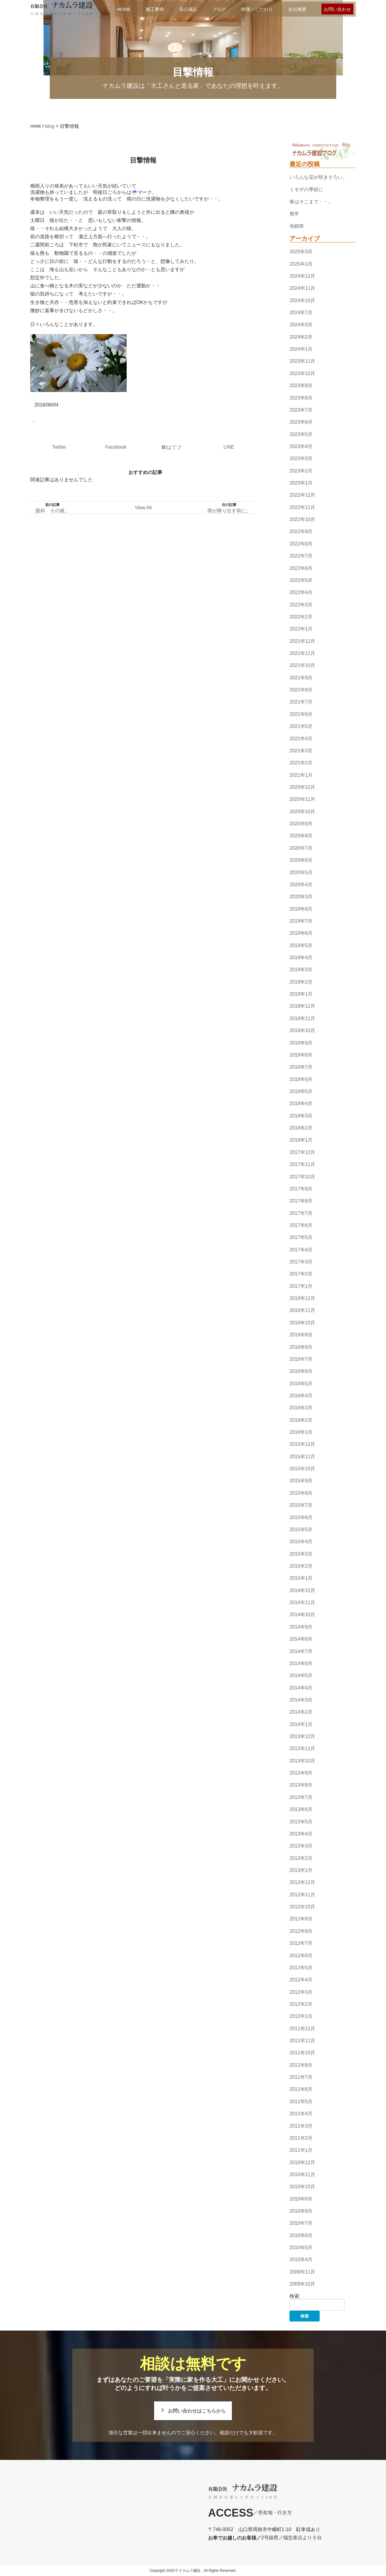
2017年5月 (301, 1237)
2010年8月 (301, 2211)
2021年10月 (302, 665)
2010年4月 (301, 2259)
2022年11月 (302, 507)
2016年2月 (301, 1420)
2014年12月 (302, 1590)
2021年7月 (301, 702)
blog (49, 126)
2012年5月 (301, 1967)
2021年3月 (301, 750)
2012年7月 (301, 1943)
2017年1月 (301, 1286)
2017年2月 (301, 1274)
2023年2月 (301, 470)
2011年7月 (301, 2077)
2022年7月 (301, 555)
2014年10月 (302, 1614)
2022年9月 (301, 531)
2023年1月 (301, 482)
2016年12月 (302, 1298)
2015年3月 (301, 1554)
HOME (124, 9)
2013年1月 (301, 1870)
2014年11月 (302, 1602)
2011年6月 (301, 2089)
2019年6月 (301, 933)
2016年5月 (301, 1383)
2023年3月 (301, 458)
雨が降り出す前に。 (229, 510)
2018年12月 (302, 1006)
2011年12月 (302, 2028)
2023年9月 (301, 385)
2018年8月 (301, 1054)
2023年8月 (301, 397)
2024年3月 (301, 324)
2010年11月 (302, 2174)
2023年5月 (301, 434)
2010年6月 (301, 2235)
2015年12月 (302, 1444)
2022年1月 (301, 629)
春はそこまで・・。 (311, 201)
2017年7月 (301, 1213)
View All (143, 507)
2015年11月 (302, 1456)
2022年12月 (302, 495)
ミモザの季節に (306, 189)
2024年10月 (302, 300)
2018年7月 (301, 1067)
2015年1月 (301, 1578)
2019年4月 (301, 957)
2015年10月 (302, 1468)
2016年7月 (301, 1359)
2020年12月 (302, 787)
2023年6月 (301, 422)
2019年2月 (301, 982)
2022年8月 (301, 543)
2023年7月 (301, 409)
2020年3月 (301, 896)
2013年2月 (301, 1858)
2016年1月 (301, 1432)
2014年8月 (301, 1639)
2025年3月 (301, 251)
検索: (295, 2296)
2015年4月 (301, 1541)
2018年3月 (301, 1115)
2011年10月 (302, 2053)
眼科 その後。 (52, 510)
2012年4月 (301, 1979)
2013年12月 (302, 1736)
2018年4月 (301, 1103)
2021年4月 (301, 738)
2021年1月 (301, 775)
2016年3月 (301, 1408)
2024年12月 (302, 276)
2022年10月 (302, 519)
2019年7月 (301, 921)
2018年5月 (301, 1091)
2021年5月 (301, 726)
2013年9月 (301, 1772)
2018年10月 (302, 1030)
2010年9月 (301, 2198)
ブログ (219, 9)
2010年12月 (302, 2162)
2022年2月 (301, 616)
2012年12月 (302, 1882)
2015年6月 (301, 1517)
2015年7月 (301, 1505)
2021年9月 (301, 677)
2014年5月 (301, 1675)
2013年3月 (301, 1845)
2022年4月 (301, 592)
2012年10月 (302, 1906)
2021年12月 (302, 641)
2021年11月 (302, 653)
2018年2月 (301, 1127)
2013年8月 (301, 1785)
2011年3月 (301, 2126)
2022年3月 (301, 604)
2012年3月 (301, 1992)
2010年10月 (302, 2186)
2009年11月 (302, 2271)
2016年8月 (301, 1347)
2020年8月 (301, 836)
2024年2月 (301, 337)
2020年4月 (301, 884)
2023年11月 (302, 361)
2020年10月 (302, 811)
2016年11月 (302, 1310)
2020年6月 (301, 860)
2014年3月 (301, 1699)
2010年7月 (301, 2223)
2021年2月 (301, 762)
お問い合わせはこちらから (197, 2410)
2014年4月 (301, 1687)
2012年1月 (301, 2016)
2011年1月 (301, 2150)
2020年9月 (301, 823)
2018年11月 (302, 1018)
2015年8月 (301, 1493)
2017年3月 (301, 1261)
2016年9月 (301, 1334)
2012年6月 (301, 1955)
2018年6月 (301, 1079)
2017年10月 (302, 1176)
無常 (294, 214)
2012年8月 (301, 1931)
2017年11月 (302, 1164)
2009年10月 (302, 2284)
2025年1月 (301, 264)
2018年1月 (301, 1140)
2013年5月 (301, 1821)
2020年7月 (301, 848)
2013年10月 (302, 1760)
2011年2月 (301, 2138)
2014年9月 (301, 1626)
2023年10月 (302, 373)
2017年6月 (301, 1225)
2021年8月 (301, 689)
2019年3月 (301, 969)
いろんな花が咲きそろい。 (318, 177)
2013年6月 (301, 1809)
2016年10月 (302, 1322)
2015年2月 (301, 1566)
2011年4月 (301, 2113)
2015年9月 (301, 1481)
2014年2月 (301, 1712)
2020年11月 (302, 799)
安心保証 (188, 9)
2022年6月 (301, 568)
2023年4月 (301, 446)
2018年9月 (301, 1042)
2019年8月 (301, 909)
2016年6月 (301, 1371)
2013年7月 (301, 1797)
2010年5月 (301, 2247)
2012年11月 (302, 1894)
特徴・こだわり (257, 9)
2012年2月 (301, 2004)
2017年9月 (301, 1188)
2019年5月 (301, 945)
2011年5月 (301, 2101)
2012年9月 (301, 1919)
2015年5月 (301, 1529)
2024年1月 (301, 349)
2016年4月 (301, 1395)
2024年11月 (302, 288)
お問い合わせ (337, 9)
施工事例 (155, 9)
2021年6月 (301, 714)
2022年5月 (301, 580)
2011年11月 (302, 2040)
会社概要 (297, 9)
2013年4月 (301, 1833)
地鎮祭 (297, 226)
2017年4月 (301, 1249)
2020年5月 (301, 872)
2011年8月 (301, 2065)
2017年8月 (301, 1200)
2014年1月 (301, 1724)
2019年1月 (301, 994)
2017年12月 (302, 1152)
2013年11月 (302, 1748)
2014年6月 (301, 1663)
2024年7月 (301, 312)
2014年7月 (301, 1651)
